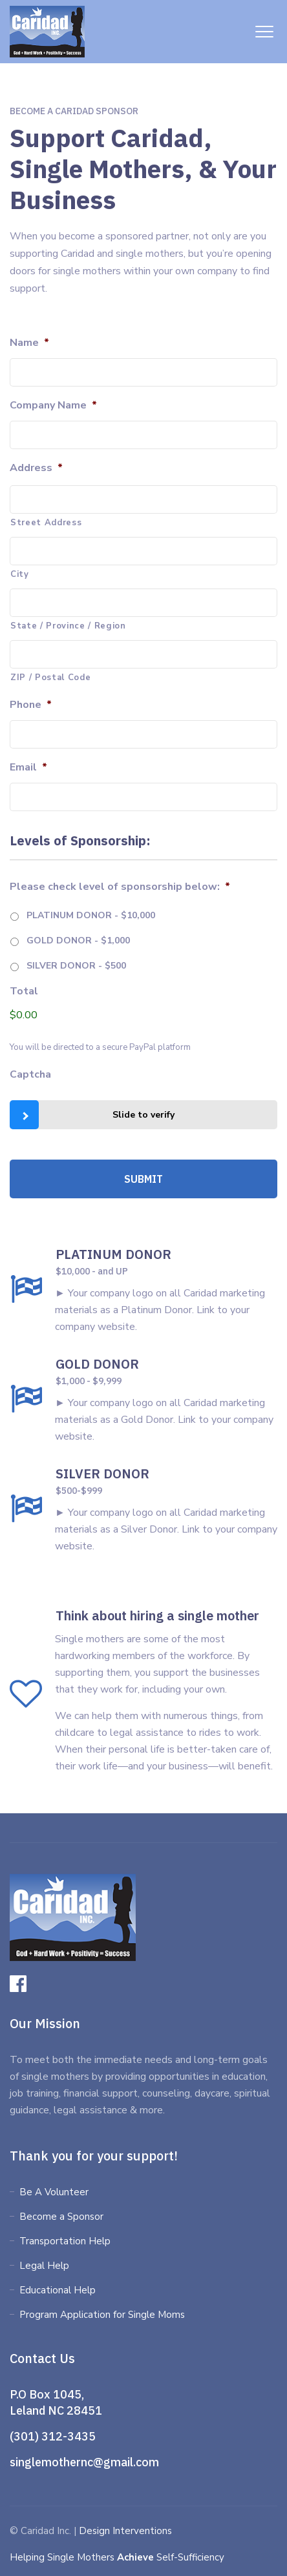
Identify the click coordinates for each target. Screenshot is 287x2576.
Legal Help (44, 2265)
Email (28, 767)
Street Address (45, 522)
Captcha (30, 1075)
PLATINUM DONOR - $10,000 (91, 915)
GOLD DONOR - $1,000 (78, 940)
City (19, 574)
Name (29, 343)
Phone (31, 705)
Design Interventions (125, 2530)
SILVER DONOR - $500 (76, 966)
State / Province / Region (68, 626)
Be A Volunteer (54, 2192)
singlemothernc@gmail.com (84, 2462)
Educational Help (57, 2290)
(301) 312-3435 (53, 2436)
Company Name (53, 405)
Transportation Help (65, 2241)
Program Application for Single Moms (102, 2314)
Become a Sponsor (61, 2216)
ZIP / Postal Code (50, 677)
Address (36, 468)
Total (24, 991)
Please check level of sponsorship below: (120, 887)
